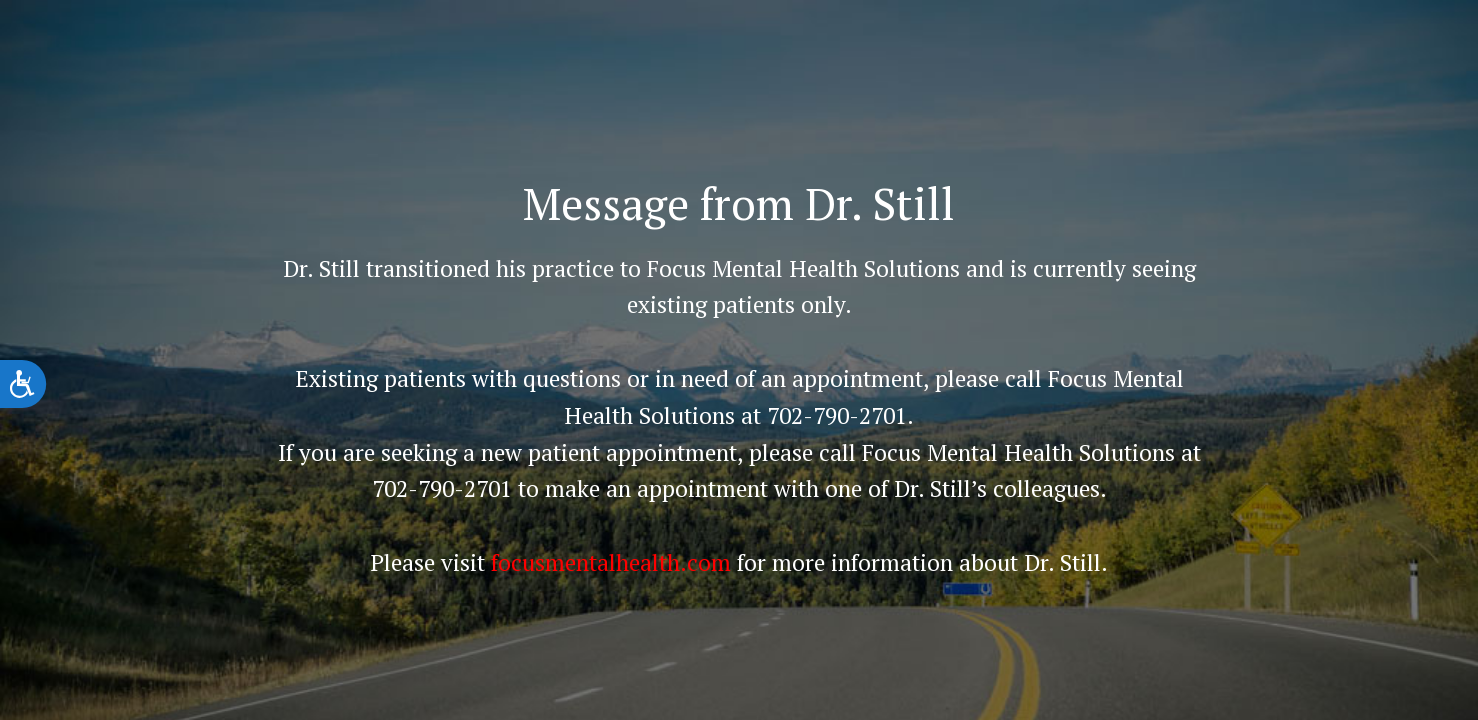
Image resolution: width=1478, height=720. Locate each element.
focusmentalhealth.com (611, 562)
